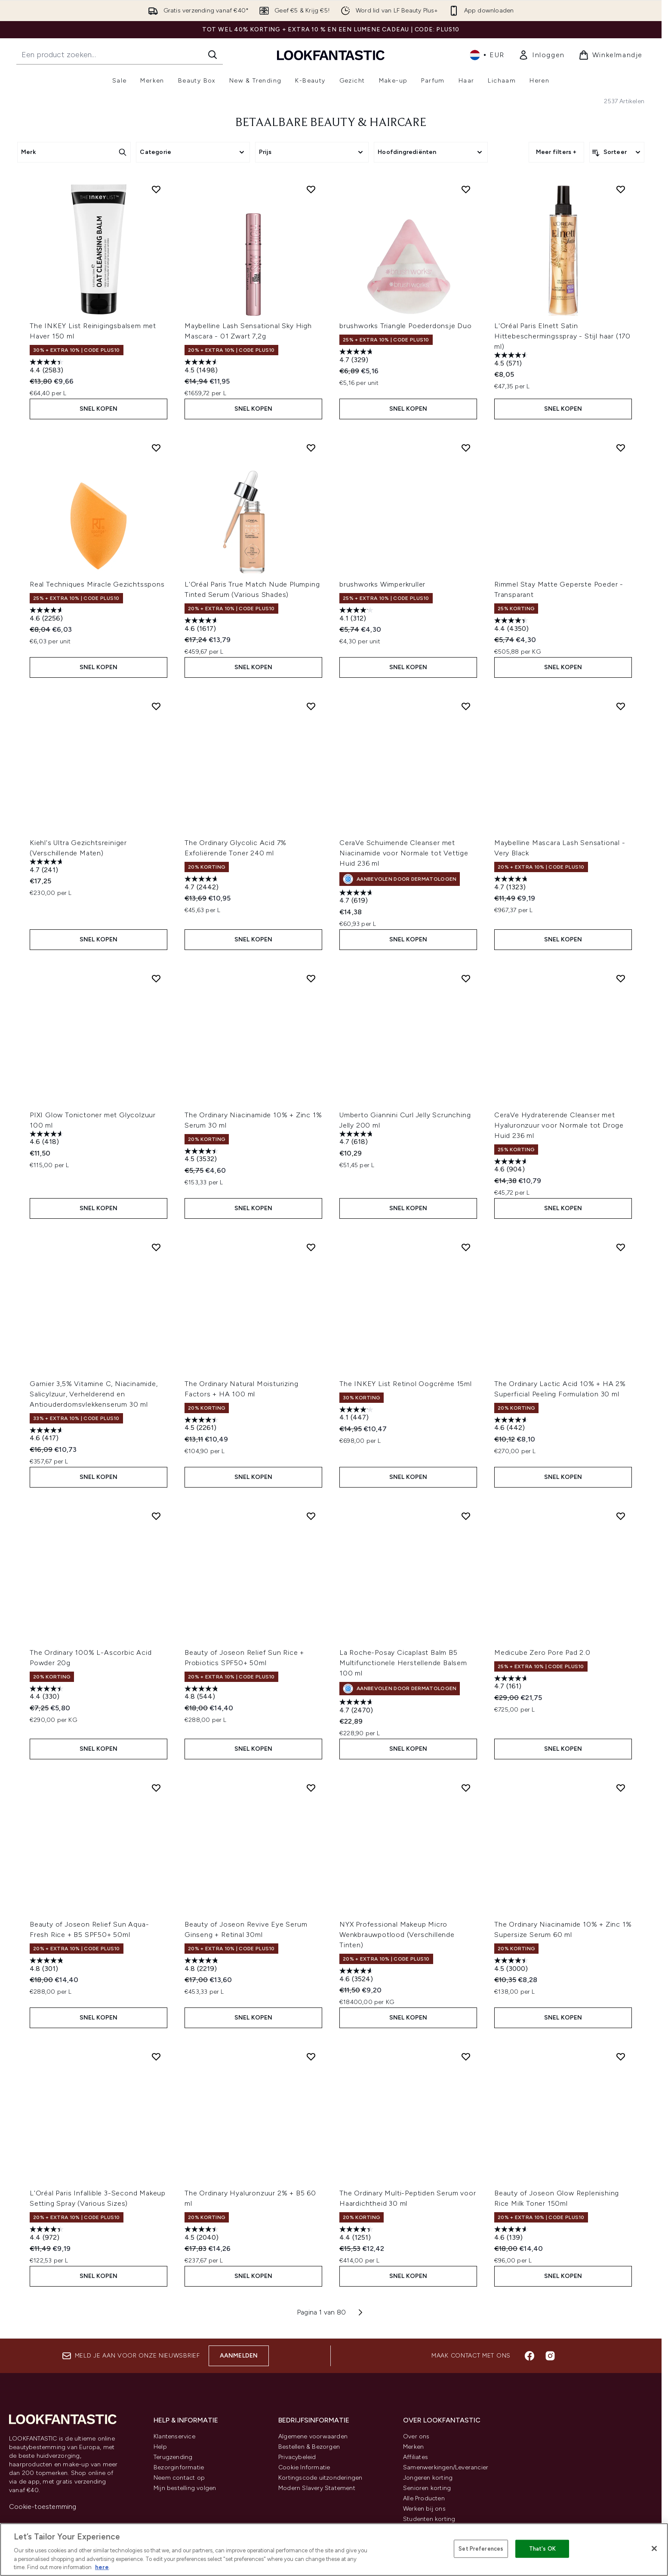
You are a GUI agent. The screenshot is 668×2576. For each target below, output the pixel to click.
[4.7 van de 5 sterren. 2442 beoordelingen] (203, 884)
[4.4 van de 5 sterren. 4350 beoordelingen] (512, 625)
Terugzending (173, 2457)
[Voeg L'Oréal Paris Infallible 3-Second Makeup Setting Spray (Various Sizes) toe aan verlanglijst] (156, 2056)
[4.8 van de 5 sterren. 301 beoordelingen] (48, 1965)
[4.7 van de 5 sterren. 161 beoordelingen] (512, 1683)
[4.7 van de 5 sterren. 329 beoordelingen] (357, 356)
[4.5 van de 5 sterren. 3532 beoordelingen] (203, 1156)
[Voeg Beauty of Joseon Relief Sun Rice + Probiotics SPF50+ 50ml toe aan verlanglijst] (311, 1516)
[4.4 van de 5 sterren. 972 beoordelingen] (48, 2234)
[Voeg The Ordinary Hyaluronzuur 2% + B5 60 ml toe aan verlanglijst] (311, 2056)
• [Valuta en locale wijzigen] (487, 55)
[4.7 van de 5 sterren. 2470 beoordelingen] (357, 1707)
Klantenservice (174, 2436)
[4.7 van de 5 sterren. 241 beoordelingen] (48, 866)
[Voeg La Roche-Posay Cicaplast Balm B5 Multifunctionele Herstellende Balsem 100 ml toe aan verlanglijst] (466, 1516)
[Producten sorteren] (616, 152)
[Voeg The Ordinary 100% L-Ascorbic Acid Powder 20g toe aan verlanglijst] (156, 1516)
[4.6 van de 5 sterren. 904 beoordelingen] (512, 1166)
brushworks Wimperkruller (382, 584)
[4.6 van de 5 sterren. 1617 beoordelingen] (203, 625)
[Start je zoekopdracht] (119, 54)
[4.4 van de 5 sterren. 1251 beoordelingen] (357, 2234)
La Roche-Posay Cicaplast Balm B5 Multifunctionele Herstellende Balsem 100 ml (403, 1662)
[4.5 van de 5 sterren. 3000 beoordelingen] (512, 1965)
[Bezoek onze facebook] (529, 2355)
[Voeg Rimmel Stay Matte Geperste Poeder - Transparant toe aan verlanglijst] (620, 447)
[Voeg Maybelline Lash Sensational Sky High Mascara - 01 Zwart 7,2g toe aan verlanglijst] (311, 189)
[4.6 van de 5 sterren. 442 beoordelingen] (512, 1425)
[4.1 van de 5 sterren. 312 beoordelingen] (357, 615)
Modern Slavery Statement (316, 2488)
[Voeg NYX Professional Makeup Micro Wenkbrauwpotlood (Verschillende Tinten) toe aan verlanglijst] (466, 1787)
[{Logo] (331, 54)
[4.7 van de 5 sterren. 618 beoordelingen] (357, 1139)
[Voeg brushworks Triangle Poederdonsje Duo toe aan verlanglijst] (466, 189)
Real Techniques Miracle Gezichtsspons (97, 584)
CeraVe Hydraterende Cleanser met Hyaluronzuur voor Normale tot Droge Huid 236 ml (559, 1125)
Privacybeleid (297, 2457)
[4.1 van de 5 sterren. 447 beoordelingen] (357, 1414)
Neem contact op (179, 2477)
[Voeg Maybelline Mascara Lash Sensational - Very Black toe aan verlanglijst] (620, 706)
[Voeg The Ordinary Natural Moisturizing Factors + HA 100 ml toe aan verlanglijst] (311, 1247)
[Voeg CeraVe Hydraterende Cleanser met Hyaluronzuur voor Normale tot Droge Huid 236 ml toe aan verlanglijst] (620, 978)
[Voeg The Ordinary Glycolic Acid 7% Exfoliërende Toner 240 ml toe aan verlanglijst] (311, 706)
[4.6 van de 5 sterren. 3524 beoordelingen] (357, 1975)
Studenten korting (429, 2519)
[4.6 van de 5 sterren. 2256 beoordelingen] (48, 615)
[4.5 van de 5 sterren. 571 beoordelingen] (512, 360)
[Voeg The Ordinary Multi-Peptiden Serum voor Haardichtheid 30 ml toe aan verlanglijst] (466, 2056)
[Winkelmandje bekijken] (610, 55)
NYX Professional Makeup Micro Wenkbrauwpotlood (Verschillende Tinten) (397, 1934)
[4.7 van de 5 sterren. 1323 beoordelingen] (512, 884)
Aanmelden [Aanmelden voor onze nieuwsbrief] (239, 2355)
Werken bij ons (424, 2508)
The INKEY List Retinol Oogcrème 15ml (405, 1384)
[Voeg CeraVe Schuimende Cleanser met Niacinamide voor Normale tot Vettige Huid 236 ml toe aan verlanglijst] (466, 706)
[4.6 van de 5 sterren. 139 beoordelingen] (512, 2234)
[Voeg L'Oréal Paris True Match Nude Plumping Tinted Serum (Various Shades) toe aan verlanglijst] (311, 447)
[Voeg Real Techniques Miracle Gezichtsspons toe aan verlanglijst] (156, 447)
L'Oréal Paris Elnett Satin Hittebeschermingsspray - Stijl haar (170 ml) (562, 336)
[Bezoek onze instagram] (550, 2355)
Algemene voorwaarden (313, 2436)
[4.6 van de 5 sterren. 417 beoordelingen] (48, 1435)
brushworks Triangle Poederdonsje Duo (405, 326)
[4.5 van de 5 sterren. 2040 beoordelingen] (203, 2234)
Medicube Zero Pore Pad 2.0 (542, 1652)
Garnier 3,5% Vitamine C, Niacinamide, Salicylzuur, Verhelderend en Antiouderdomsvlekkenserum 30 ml (94, 1394)
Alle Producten (424, 2498)
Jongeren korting (428, 2477)
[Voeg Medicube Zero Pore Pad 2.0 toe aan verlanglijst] (620, 1516)
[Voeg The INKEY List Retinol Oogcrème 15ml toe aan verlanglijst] (466, 1247)
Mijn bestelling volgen (185, 2488)
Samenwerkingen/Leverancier (445, 2467)
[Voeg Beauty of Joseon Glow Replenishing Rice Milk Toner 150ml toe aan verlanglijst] (620, 2056)
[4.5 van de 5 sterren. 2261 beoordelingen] (203, 1425)
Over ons (416, 2436)
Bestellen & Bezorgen (309, 2446)
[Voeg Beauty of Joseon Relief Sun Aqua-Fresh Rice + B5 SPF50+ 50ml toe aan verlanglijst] (156, 1787)
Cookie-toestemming (43, 2506)
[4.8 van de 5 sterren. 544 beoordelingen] (203, 1693)
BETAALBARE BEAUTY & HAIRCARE (330, 123)
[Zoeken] (212, 54)
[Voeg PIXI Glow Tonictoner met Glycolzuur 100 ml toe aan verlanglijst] (156, 978)
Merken (413, 2446)
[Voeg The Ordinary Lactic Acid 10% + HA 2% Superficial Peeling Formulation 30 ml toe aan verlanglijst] (620, 1247)
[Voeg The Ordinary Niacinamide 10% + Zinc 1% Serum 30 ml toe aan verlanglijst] (311, 978)
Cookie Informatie (304, 2467)
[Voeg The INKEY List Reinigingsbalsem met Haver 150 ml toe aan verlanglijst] (156, 189)
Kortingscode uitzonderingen (320, 2477)
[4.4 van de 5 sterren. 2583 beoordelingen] (48, 367)
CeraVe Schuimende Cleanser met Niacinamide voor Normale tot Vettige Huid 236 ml (403, 853)
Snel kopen (99, 408)
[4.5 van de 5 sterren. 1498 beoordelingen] (203, 367)
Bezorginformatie (179, 2467)
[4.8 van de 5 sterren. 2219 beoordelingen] (203, 1965)
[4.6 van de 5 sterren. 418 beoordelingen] (48, 1139)
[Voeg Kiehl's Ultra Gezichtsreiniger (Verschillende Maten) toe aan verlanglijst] (156, 706)
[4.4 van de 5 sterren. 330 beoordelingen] (48, 1693)
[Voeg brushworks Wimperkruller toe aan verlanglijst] (466, 447)
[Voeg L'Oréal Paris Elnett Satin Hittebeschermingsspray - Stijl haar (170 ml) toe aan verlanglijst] (620, 189)
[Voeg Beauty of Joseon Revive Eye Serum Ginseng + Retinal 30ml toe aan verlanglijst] (311, 1787)
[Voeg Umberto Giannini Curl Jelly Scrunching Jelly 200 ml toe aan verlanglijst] (466, 978)
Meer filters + (556, 152)
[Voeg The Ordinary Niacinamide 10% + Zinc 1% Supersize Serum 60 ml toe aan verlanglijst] (620, 1787)
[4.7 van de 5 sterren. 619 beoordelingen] (357, 897)
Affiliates (415, 2457)
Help (160, 2446)
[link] (541, 55)
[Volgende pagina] (360, 2312)
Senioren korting (427, 2488)
